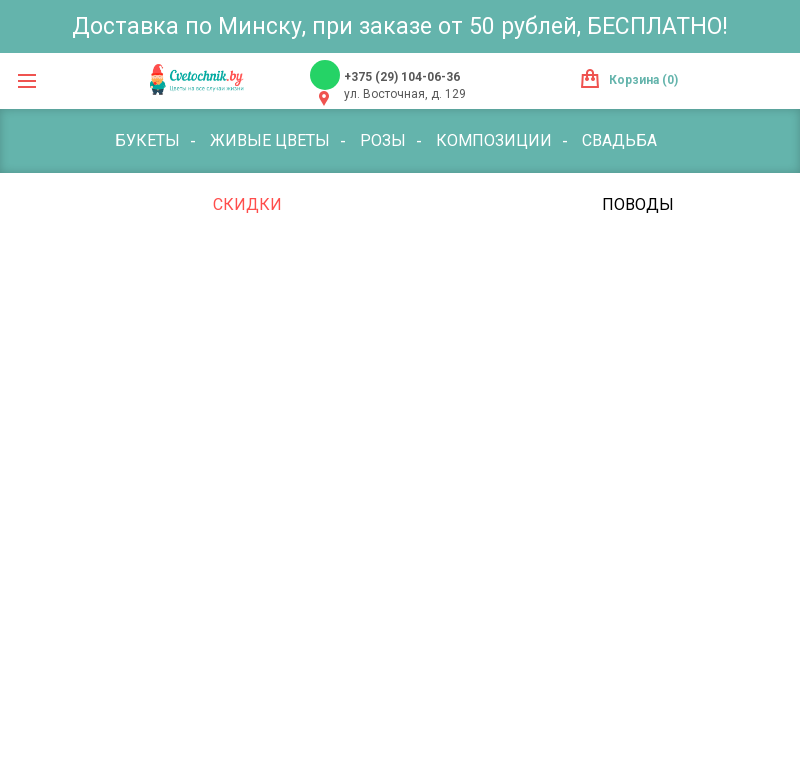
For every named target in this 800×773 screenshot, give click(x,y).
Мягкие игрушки (189, 332)
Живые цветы (270, 140)
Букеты (147, 140)
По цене (149, 204)
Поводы (638, 204)
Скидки (247, 204)
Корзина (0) (643, 80)
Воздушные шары (381, 268)
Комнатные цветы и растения (442, 204)
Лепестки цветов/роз (583, 268)
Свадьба (619, 140)
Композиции (494, 140)
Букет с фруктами (193, 268)
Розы (383, 140)
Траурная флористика (213, 396)
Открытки (338, 332)
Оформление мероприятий (533, 332)
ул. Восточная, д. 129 (405, 94)
